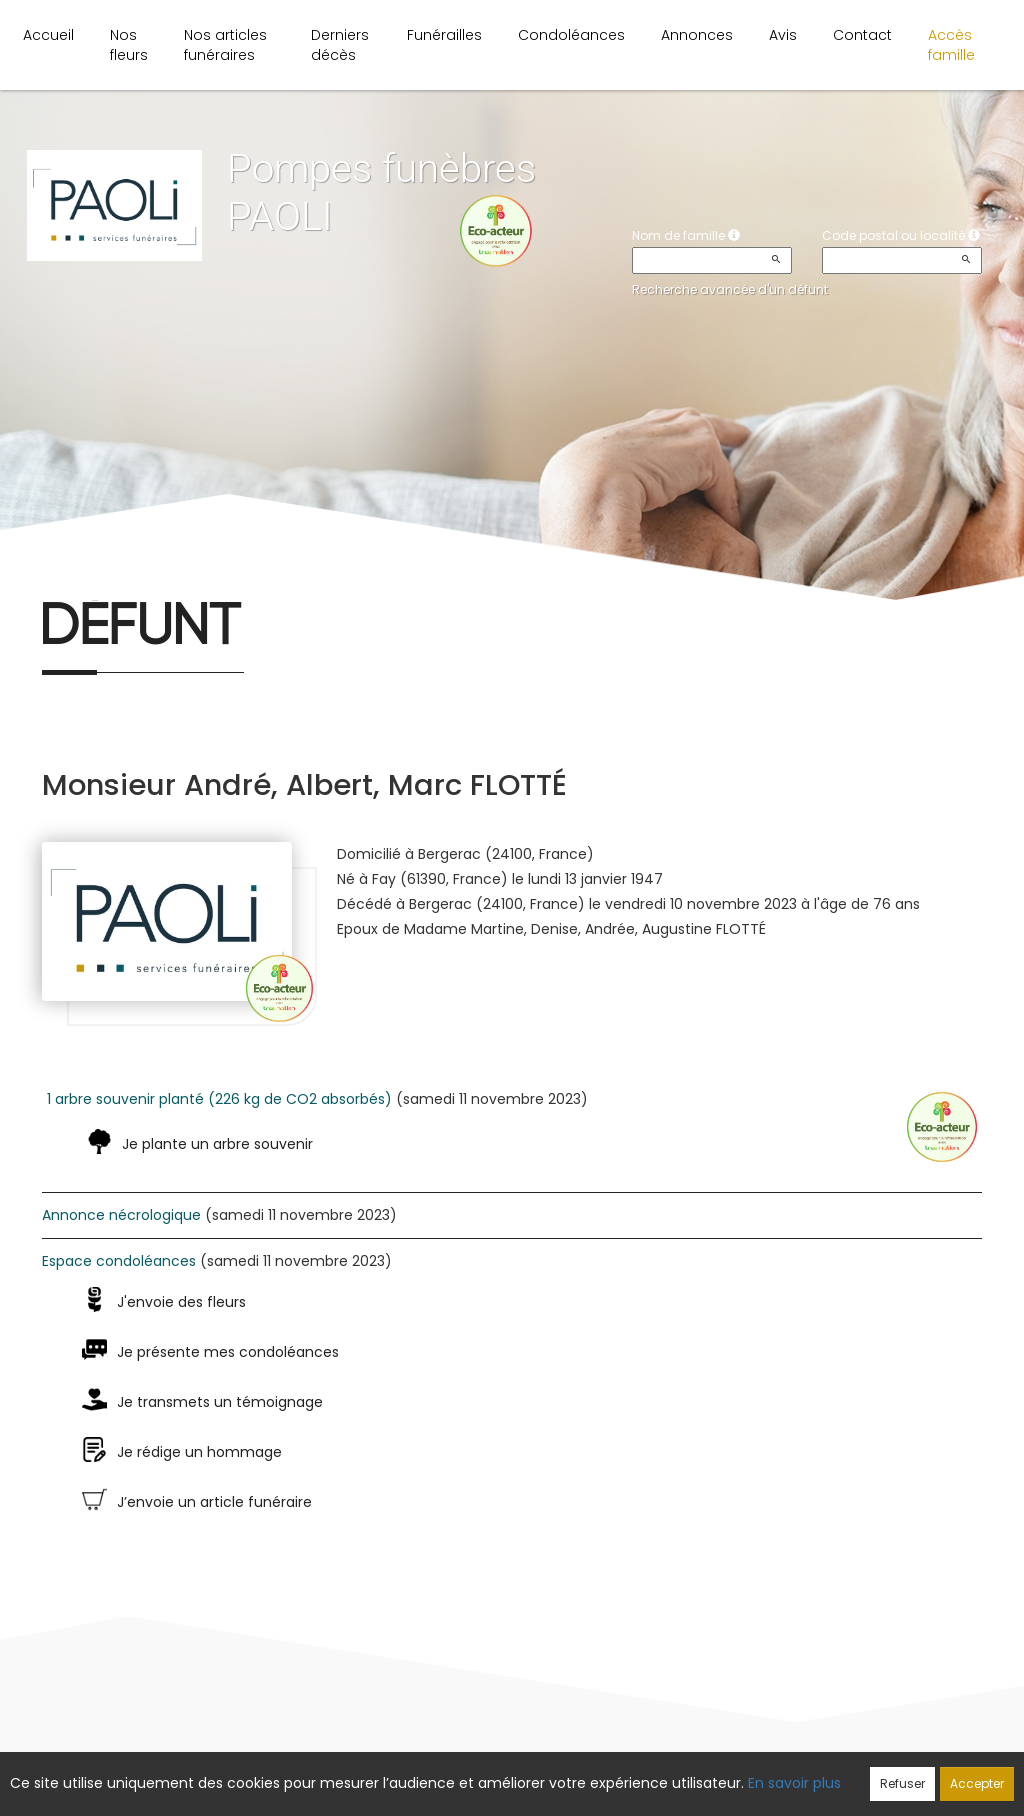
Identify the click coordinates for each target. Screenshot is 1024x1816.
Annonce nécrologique (121, 1215)
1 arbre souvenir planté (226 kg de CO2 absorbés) (219, 1099)
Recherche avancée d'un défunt (730, 289)
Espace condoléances (119, 1261)
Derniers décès (340, 45)
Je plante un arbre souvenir (217, 1144)
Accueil (48, 35)
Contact (862, 35)
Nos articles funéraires (225, 45)
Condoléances (571, 35)
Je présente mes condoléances (228, 1352)
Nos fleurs (129, 45)
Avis (783, 35)
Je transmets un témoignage (220, 1402)
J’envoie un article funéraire (214, 1502)
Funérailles (444, 35)
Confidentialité (505, 1772)
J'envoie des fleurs (181, 1302)
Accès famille (951, 45)
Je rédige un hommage (199, 1452)
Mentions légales (702, 1772)
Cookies (600, 1772)
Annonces (697, 35)
